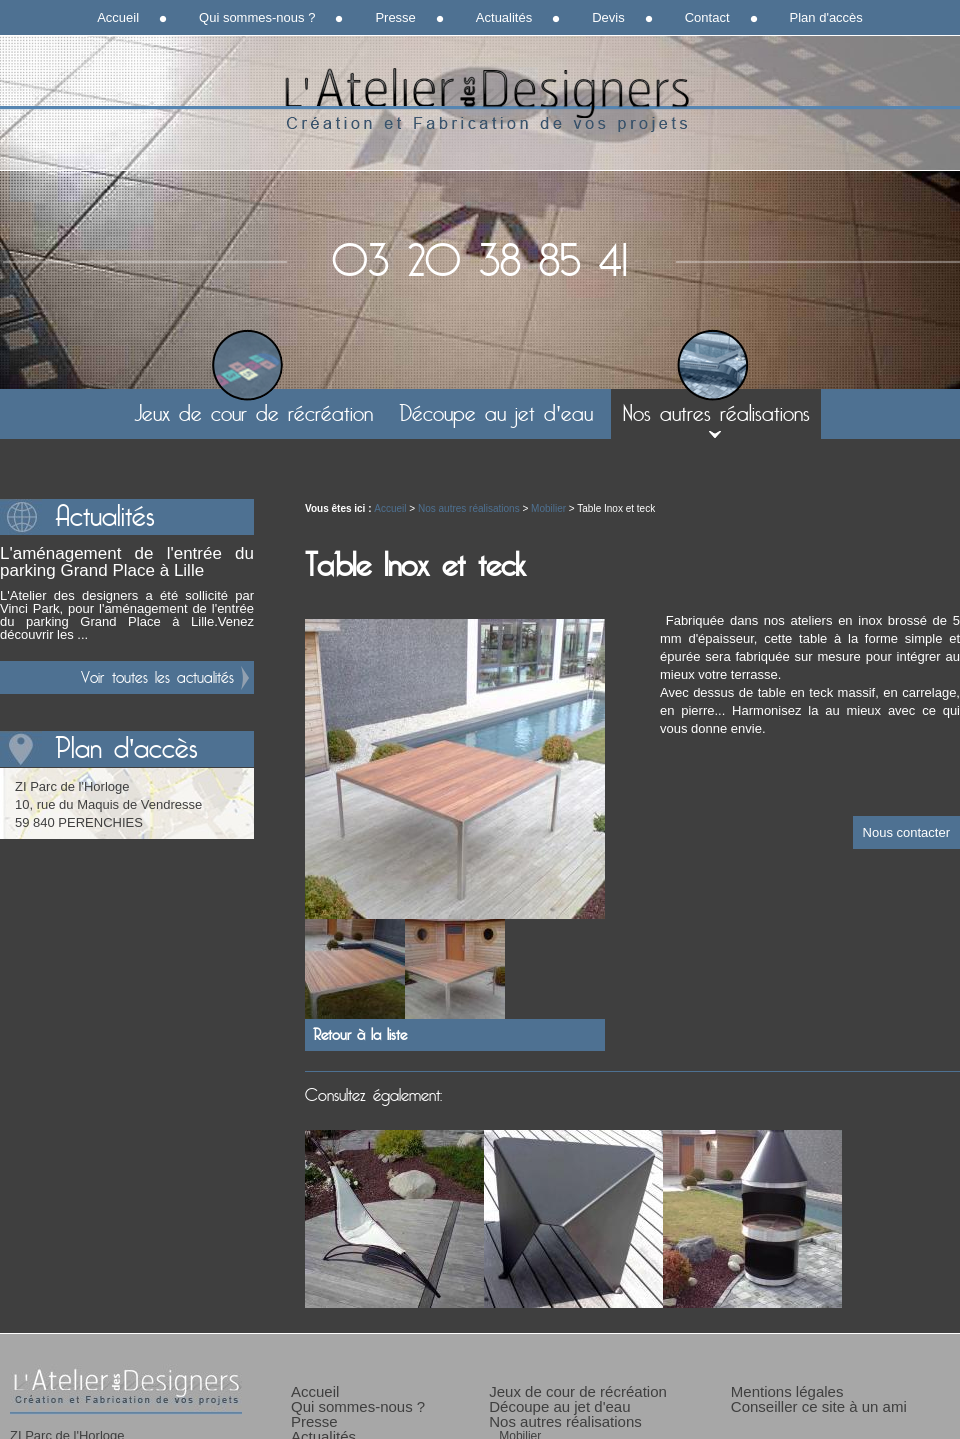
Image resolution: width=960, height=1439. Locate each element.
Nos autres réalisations (716, 414)
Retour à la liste (360, 1035)
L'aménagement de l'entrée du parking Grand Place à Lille (127, 562)
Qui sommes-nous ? (257, 17)
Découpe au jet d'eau (495, 414)
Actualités (504, 17)
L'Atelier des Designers (480, 100)
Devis (608, 17)
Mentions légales (787, 1391)
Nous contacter (906, 832)
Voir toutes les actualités (157, 677)
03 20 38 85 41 (480, 262)
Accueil (118, 17)
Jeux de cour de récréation (253, 414)
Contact (707, 17)
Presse (395, 17)
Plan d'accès (826, 17)
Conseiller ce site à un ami (819, 1406)
